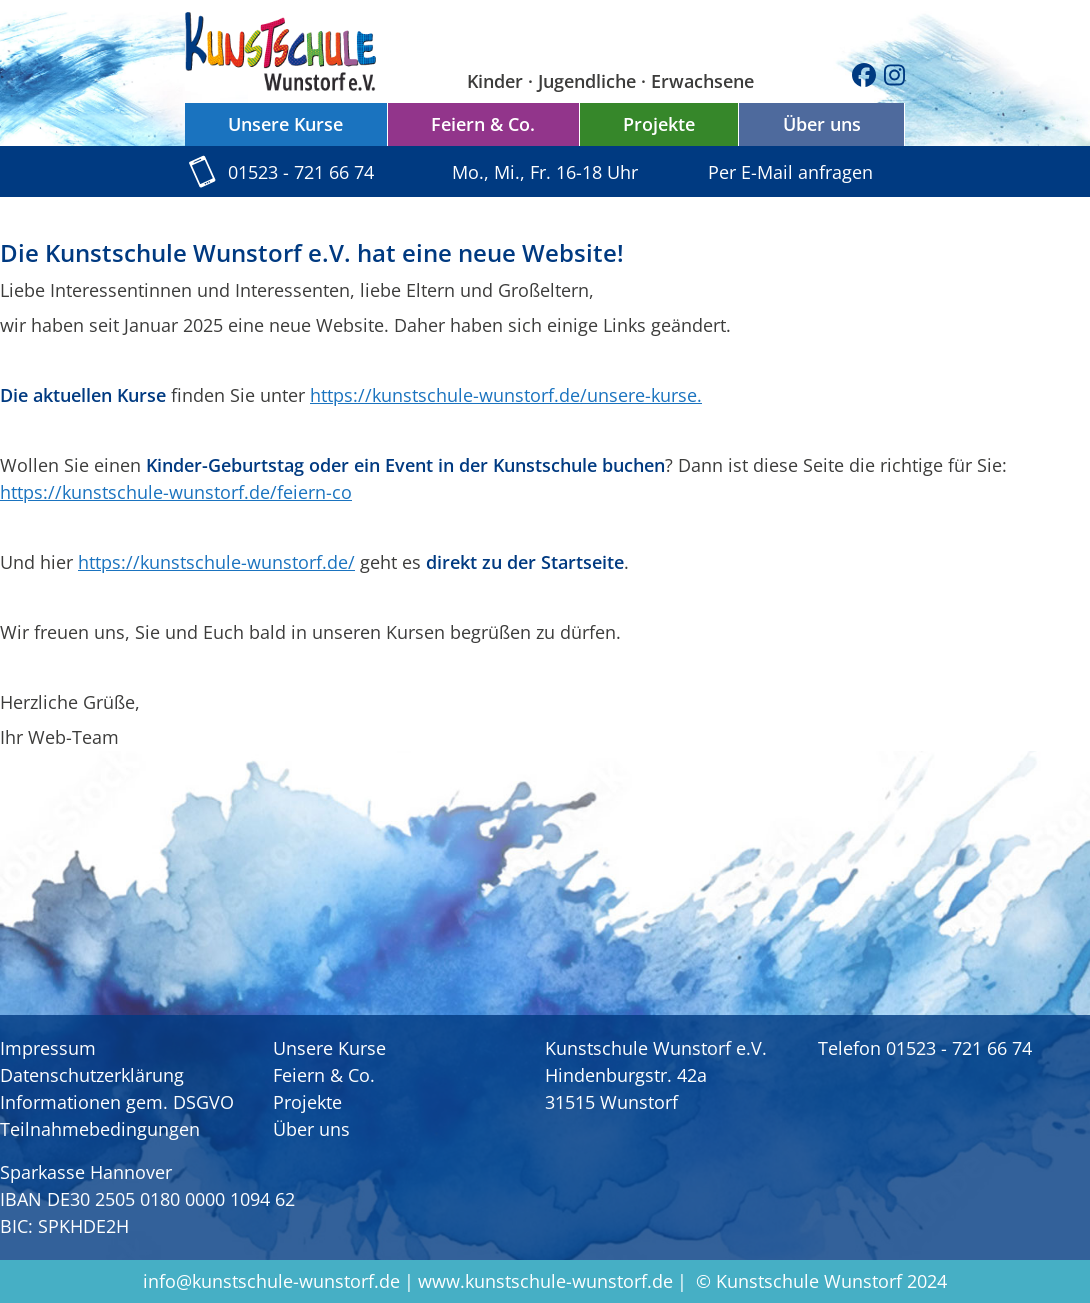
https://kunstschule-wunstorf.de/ (216, 562)
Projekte (659, 124)
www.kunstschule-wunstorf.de (545, 1281)
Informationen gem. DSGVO (117, 1102)
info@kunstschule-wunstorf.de (271, 1281)
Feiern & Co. (483, 124)
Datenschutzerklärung (92, 1075)
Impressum (48, 1048)
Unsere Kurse (285, 124)
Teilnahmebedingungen (100, 1129)
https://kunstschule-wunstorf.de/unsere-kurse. (506, 395)
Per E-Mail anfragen (790, 172)
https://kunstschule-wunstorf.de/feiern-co (176, 492)
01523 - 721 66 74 (301, 172)
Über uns (822, 124)
